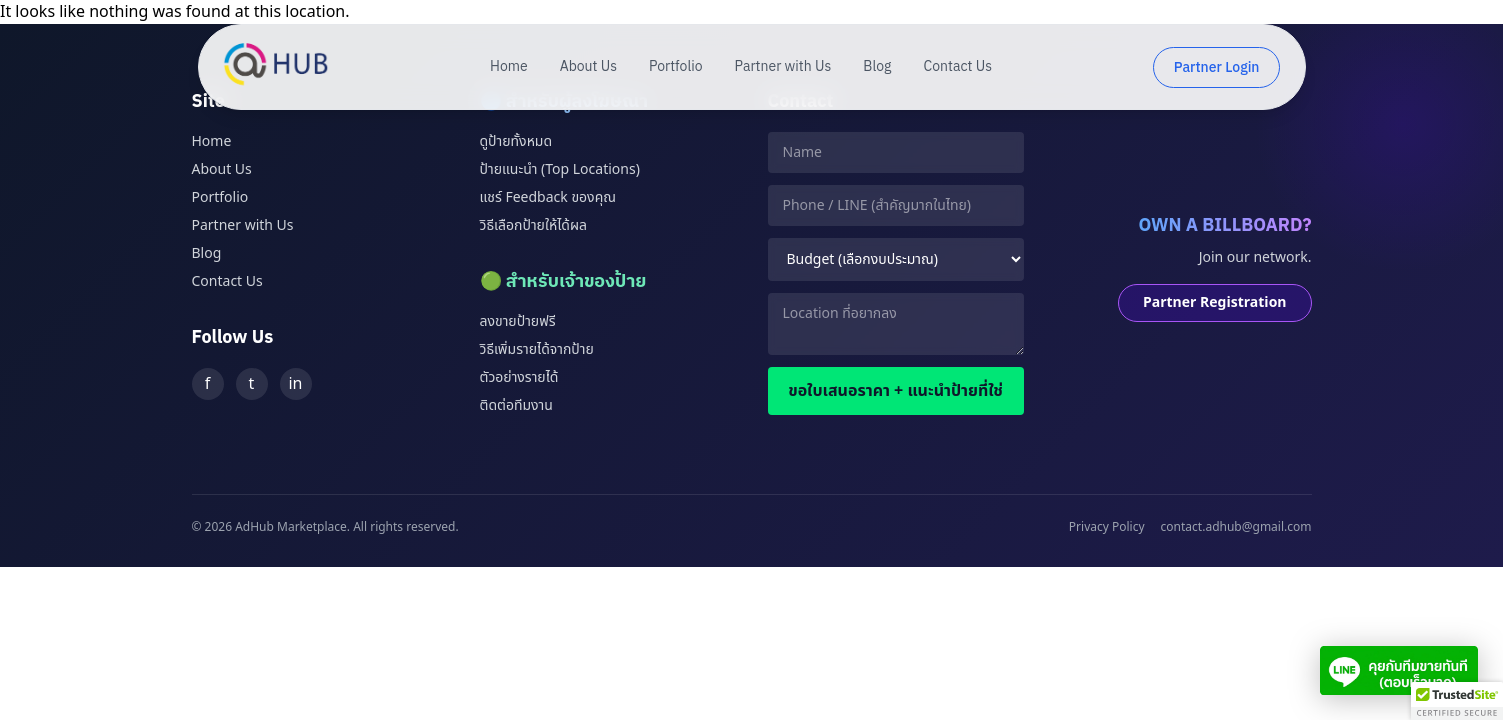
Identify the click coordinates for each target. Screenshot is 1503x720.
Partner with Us (783, 67)
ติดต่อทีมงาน (516, 405)
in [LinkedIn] (295, 384)
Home (509, 67)
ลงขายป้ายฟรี (518, 321)
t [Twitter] (252, 384)
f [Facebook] (208, 384)
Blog (877, 67)
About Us (588, 67)
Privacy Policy (1107, 527)
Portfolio (675, 67)
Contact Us (958, 67)
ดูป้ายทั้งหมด (516, 141)
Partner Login (1217, 67)
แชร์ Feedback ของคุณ (548, 197)
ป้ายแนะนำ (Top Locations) (560, 169)
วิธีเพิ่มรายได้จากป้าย (537, 349)
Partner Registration (1215, 302)
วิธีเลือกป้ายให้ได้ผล (533, 225)
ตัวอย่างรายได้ (519, 377)
